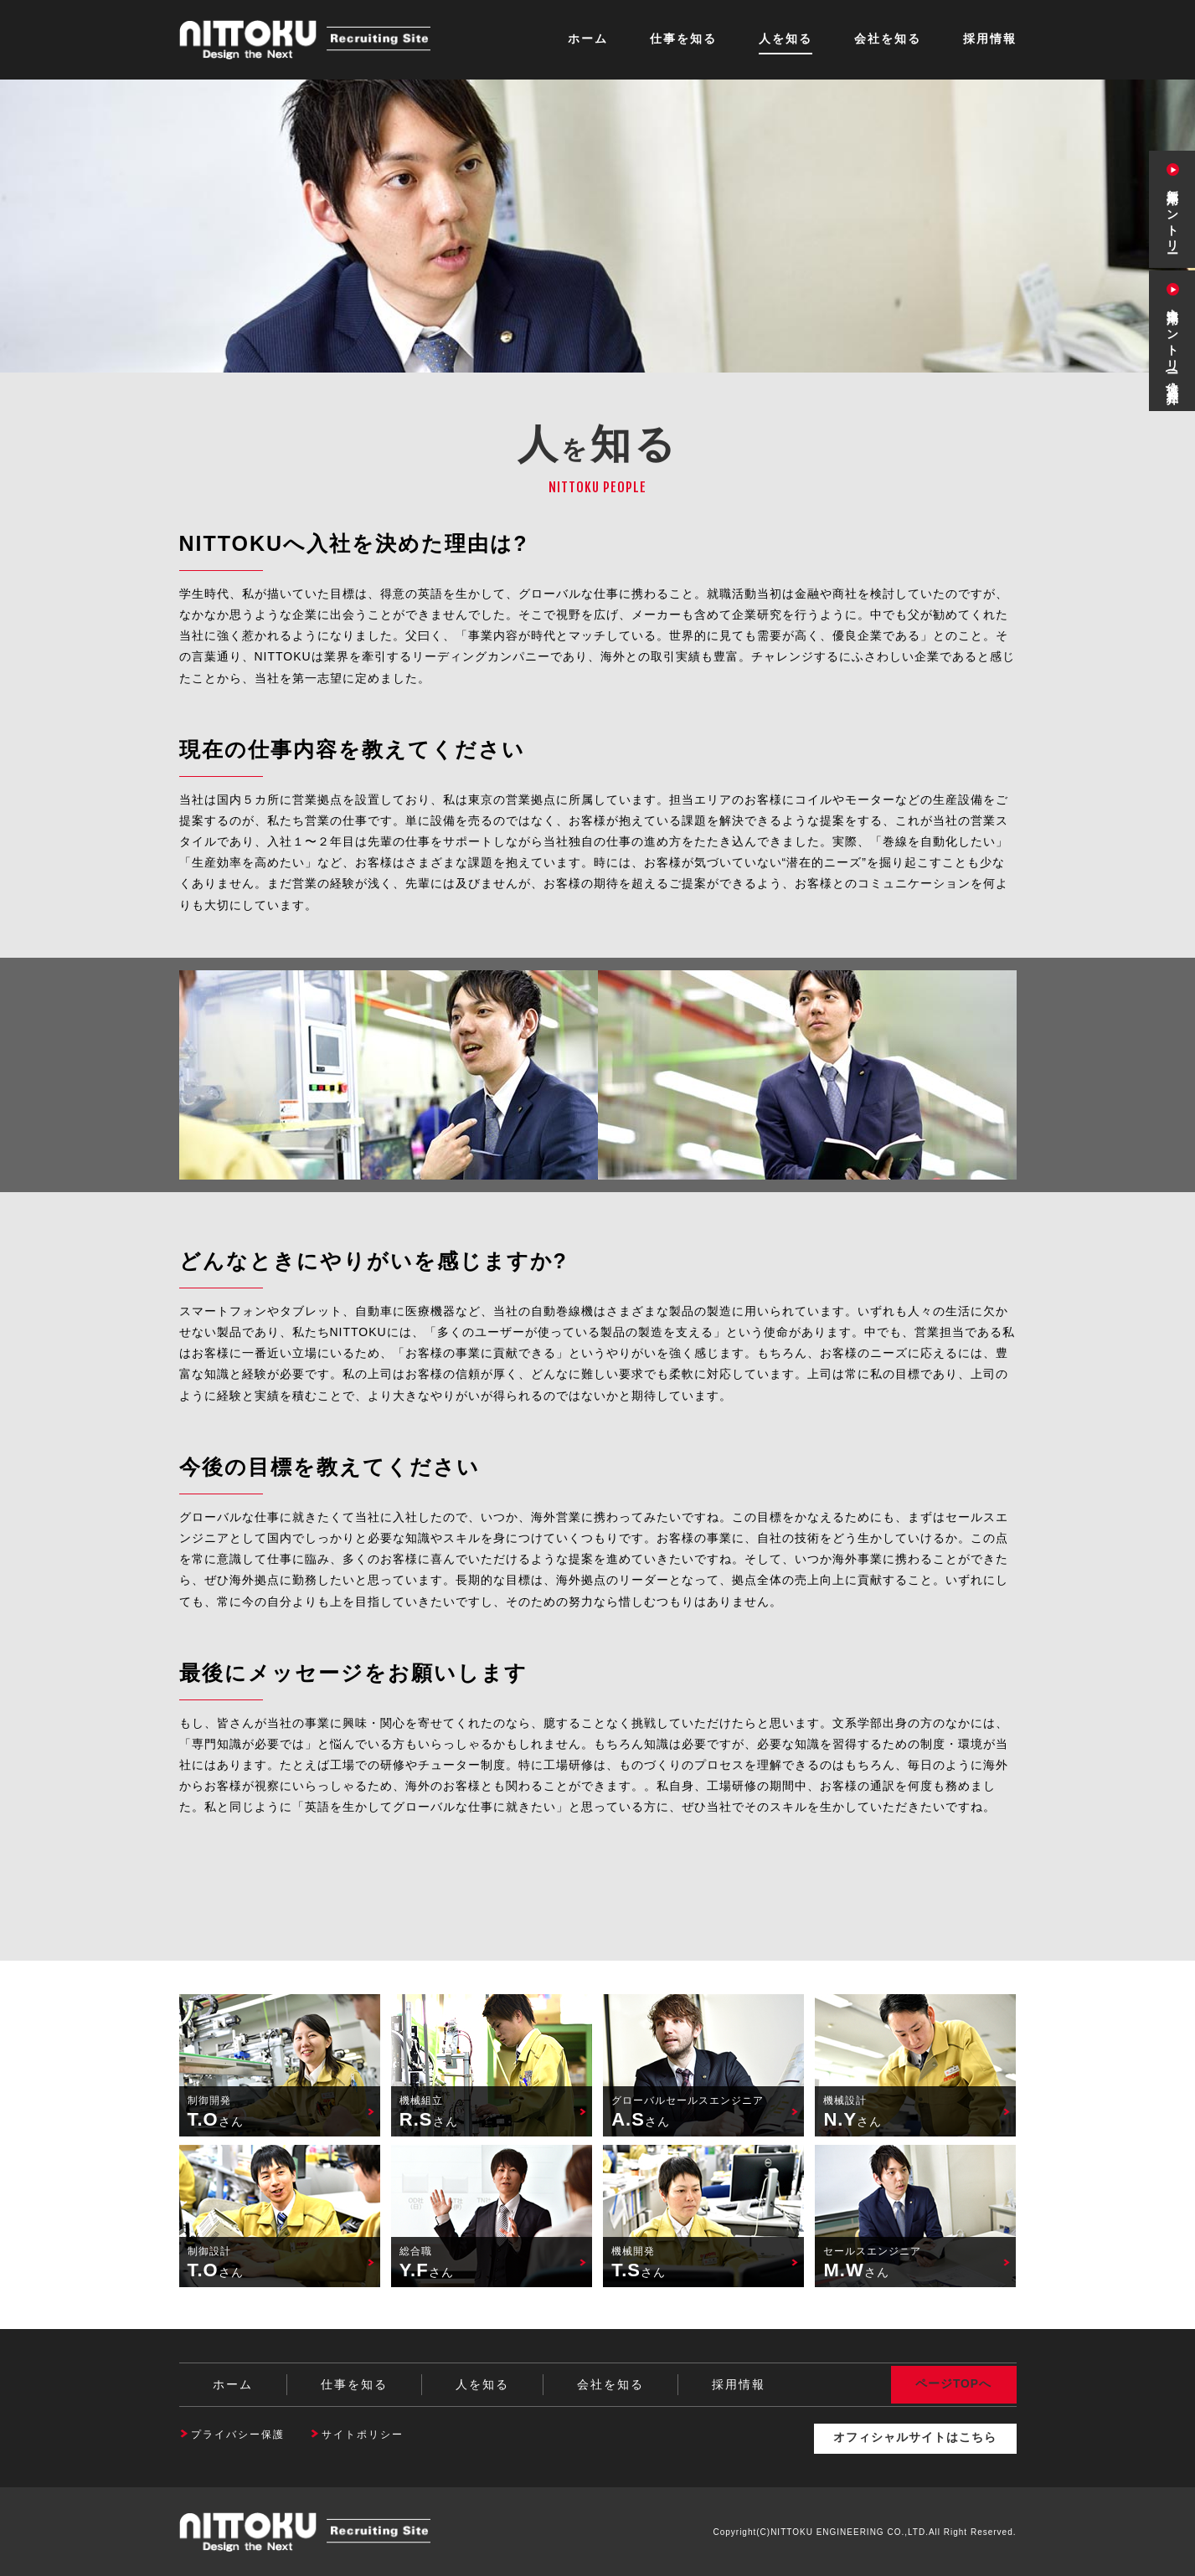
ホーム (588, 38)
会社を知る (887, 38)
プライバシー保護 (238, 2434)
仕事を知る (683, 38)
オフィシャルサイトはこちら (914, 2438)
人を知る (785, 38)
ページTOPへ (953, 2384)
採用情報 (990, 38)
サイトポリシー (363, 2434)
